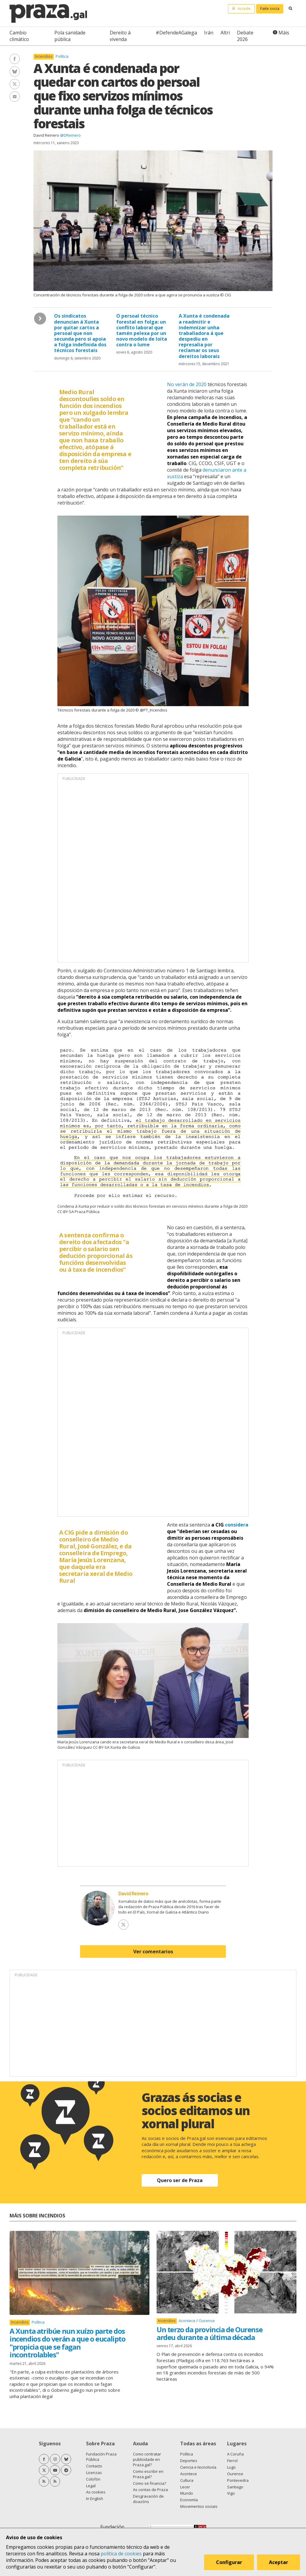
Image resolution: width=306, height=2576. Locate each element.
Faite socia (269, 8)
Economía (189, 2499)
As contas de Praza (150, 2489)
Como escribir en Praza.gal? (148, 2474)
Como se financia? (149, 2483)
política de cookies (121, 2553)
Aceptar (278, 2562)
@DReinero (70, 135)
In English (94, 2498)
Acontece (187, 2320)
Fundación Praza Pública (101, 2456)
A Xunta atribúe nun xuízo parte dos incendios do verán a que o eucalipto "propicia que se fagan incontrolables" (68, 2342)
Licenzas (94, 2472)
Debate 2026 (245, 35)
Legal (91, 2485)
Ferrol (232, 2460)
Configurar (229, 2562)
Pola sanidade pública (69, 35)
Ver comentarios (153, 1951)
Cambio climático (19, 35)
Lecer (185, 2487)
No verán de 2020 (186, 384)
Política (62, 56)
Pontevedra (238, 2480)
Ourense (207, 2320)
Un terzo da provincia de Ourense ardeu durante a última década (209, 2333)
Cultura (186, 2480)
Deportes (188, 2460)
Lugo (231, 2467)
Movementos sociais (199, 2506)
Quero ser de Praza (180, 2180)
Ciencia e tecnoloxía (198, 2467)
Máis (284, 32)
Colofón (93, 2479)
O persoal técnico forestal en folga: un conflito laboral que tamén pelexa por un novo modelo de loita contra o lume (141, 330)
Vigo (231, 2493)
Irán (208, 32)
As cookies (95, 2492)
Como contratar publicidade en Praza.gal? (147, 2459)
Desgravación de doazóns (148, 2498)
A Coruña (235, 2454)
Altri (225, 32)
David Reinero (46, 135)
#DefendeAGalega (176, 32)
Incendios (44, 56)
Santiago (235, 2487)
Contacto (94, 2466)
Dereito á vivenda (120, 35)
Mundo (186, 2493)
